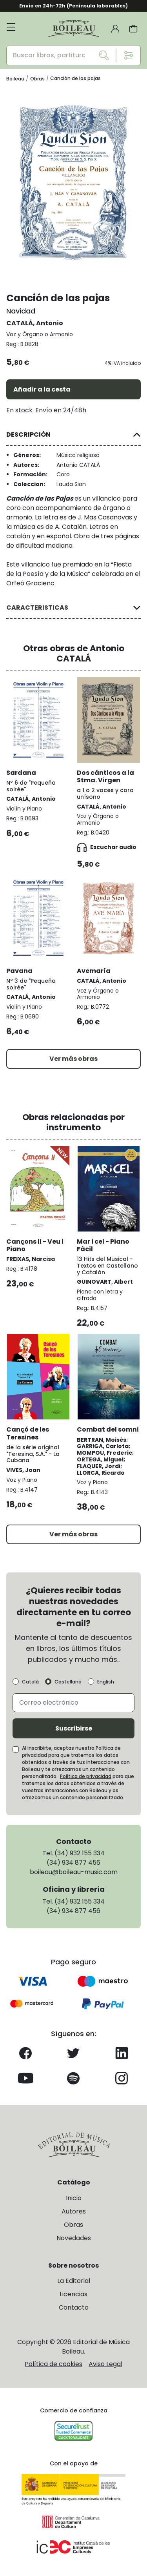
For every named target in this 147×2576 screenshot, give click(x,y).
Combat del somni (108, 1429)
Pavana (19, 970)
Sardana (21, 772)
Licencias (73, 2294)
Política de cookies (53, 2363)
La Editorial (73, 2280)
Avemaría (94, 970)
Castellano (68, 1682)
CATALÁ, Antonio (34, 323)
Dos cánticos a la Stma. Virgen (105, 776)
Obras (73, 2224)
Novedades (73, 2238)
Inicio (74, 2198)
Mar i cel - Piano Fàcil (103, 1245)
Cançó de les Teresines (27, 1433)
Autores (74, 2211)
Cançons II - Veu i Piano (35, 1245)
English (105, 1682)
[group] (73, 181)
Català (30, 1682)
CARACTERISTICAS (37, 607)
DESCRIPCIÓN (28, 434)
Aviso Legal (105, 2363)
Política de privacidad (85, 1776)
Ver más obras (73, 1058)
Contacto (74, 2307)
